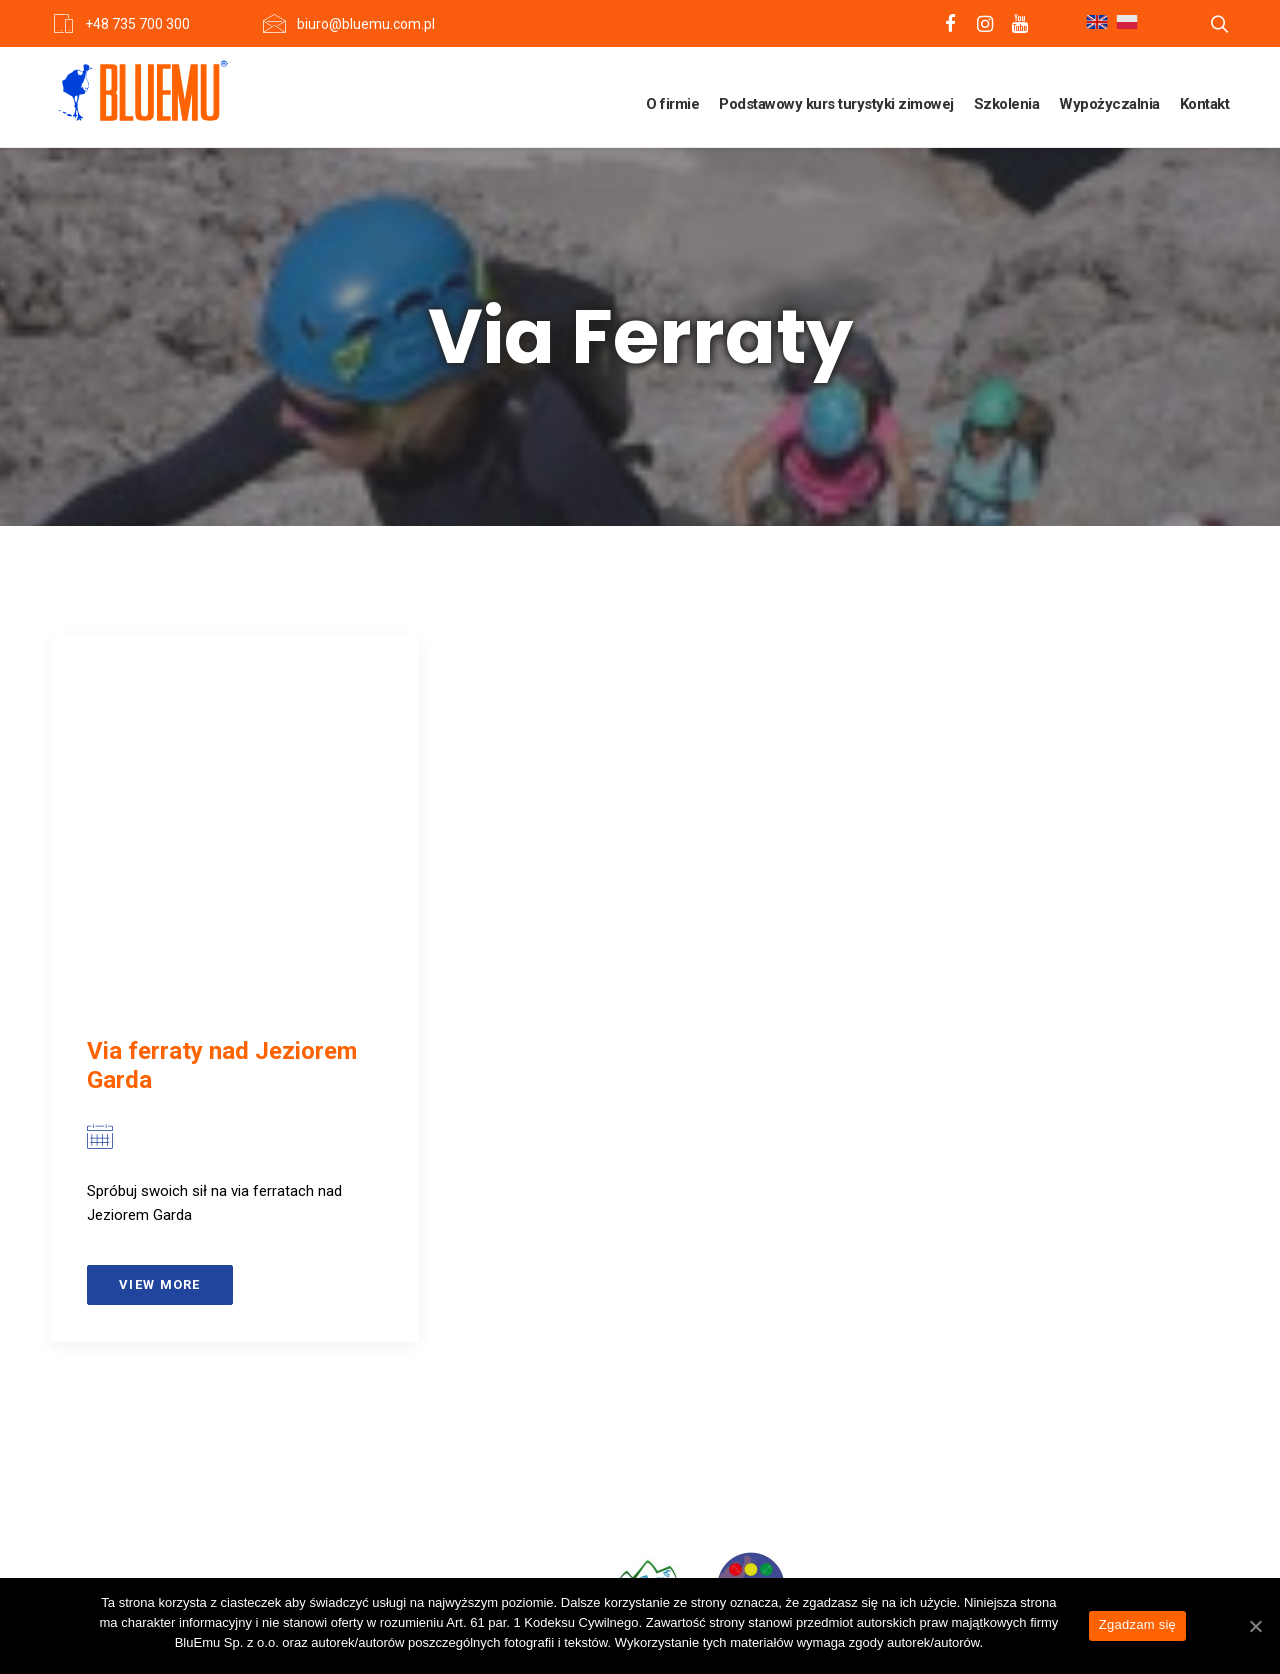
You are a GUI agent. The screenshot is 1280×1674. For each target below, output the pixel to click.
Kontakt (1205, 104)
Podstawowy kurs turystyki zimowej (836, 104)
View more (160, 1284)
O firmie (672, 104)
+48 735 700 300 (137, 24)
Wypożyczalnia (1109, 104)
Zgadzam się (1137, 1624)
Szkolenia (1007, 104)
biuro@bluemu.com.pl (366, 24)
